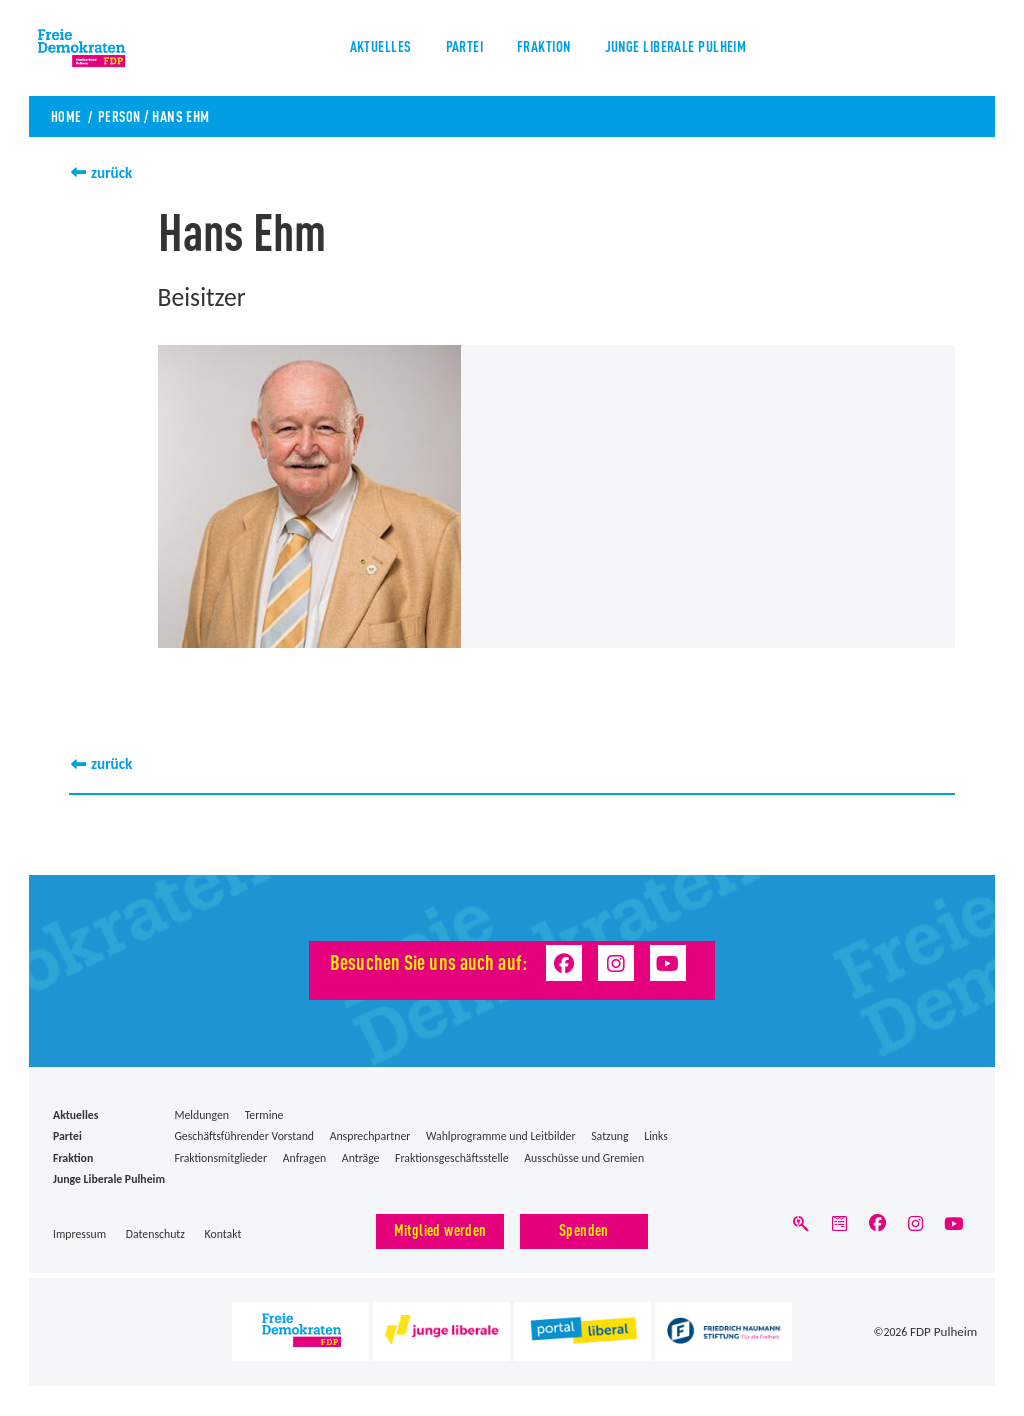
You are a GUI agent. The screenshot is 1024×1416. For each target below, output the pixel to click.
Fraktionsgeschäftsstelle (452, 1157)
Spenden (584, 1229)
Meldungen (201, 1114)
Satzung (609, 1136)
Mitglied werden (440, 1229)
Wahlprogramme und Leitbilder (501, 1136)
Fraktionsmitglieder (220, 1157)
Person (122, 115)
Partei (457, 49)
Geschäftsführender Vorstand (244, 1136)
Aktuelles (369, 49)
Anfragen (304, 1157)
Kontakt (223, 1234)
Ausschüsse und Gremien (584, 1157)
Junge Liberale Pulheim (683, 49)
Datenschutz (155, 1234)
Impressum (79, 1234)
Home (66, 115)
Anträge (361, 1157)
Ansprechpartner (370, 1136)
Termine (264, 1114)
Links (656, 1136)
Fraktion (542, 49)
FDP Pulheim (947, 1332)
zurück (113, 172)
